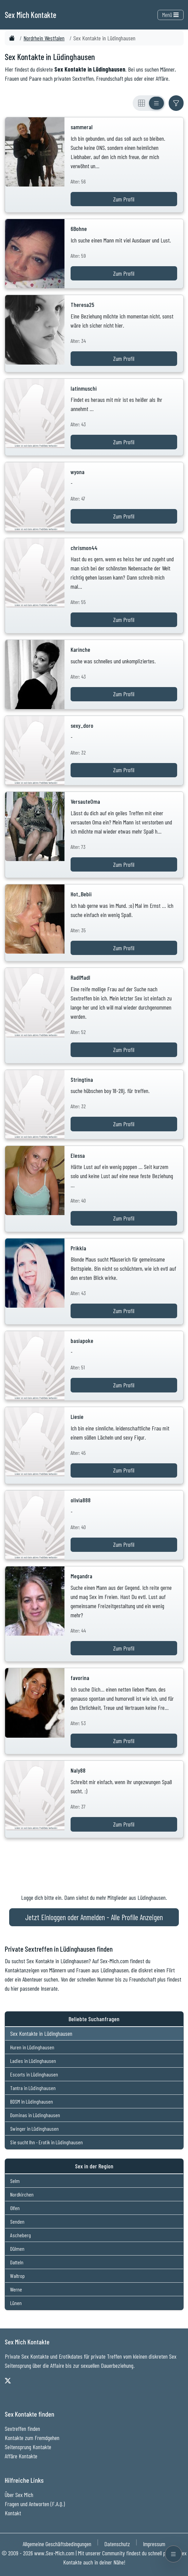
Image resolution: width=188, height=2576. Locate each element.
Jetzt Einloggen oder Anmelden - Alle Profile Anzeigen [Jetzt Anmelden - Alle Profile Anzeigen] (94, 1917)
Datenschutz (117, 2544)
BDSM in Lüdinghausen (31, 2101)
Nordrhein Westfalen (43, 38)
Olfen (15, 2208)
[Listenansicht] (156, 103)
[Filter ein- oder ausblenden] (176, 103)
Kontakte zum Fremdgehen (32, 2437)
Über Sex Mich (19, 2494)
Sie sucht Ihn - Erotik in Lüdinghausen (46, 2142)
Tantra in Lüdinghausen (33, 2088)
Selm (15, 2181)
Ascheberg (20, 2235)
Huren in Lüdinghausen (32, 2047)
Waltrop (17, 2275)
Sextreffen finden (22, 2428)
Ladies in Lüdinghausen (33, 2060)
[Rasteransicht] (141, 103)
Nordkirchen (22, 2194)
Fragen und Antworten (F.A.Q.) (35, 2503)
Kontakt (13, 2513)
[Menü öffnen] (173, 2553)
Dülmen (17, 2248)
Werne (16, 2289)
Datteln (16, 2262)
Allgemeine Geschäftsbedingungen (57, 2544)
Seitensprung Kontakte (28, 2447)
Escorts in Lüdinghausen (34, 2074)
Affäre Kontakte (21, 2456)
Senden (17, 2221)
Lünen (16, 2303)
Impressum (154, 2544)
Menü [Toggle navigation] (170, 14)
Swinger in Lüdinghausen (34, 2128)
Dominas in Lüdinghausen (35, 2115)
